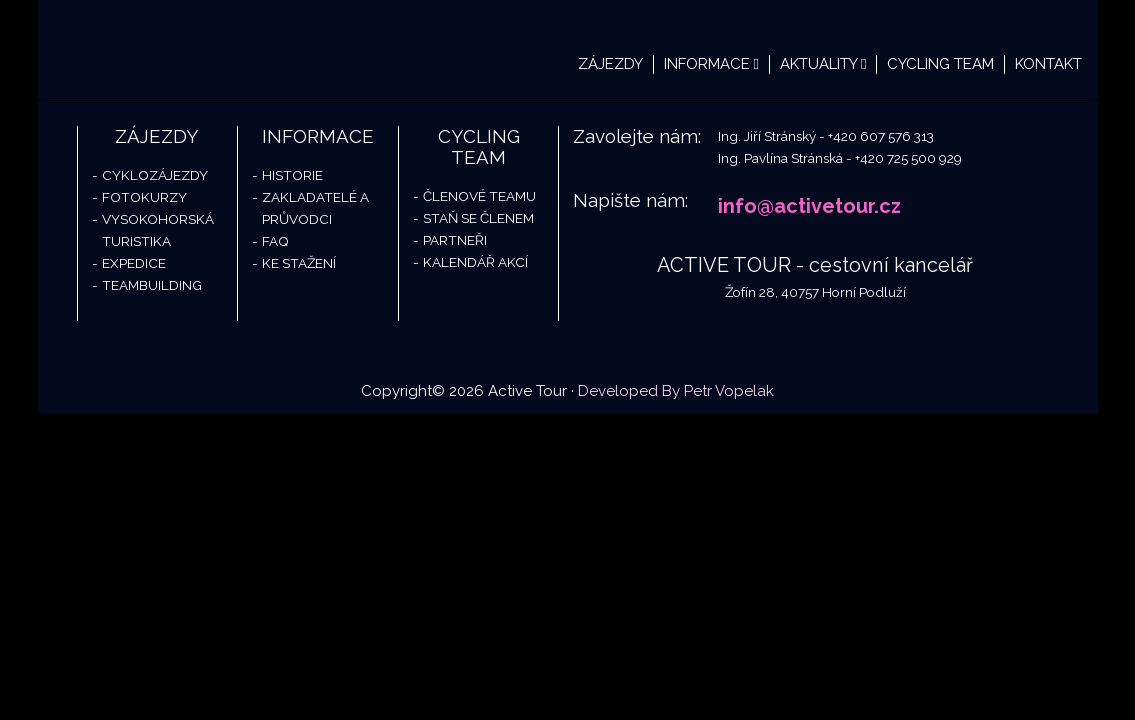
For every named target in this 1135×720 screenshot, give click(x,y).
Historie (292, 175)
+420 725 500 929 (908, 158)
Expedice (134, 263)
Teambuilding (152, 285)
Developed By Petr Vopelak (676, 391)
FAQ (275, 241)
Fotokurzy (144, 197)
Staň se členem (478, 218)
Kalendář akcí (475, 262)
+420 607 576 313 (881, 136)
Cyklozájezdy (155, 175)
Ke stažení (299, 263)
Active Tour (188, 50)
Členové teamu (479, 196)
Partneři (455, 240)
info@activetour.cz (809, 206)
